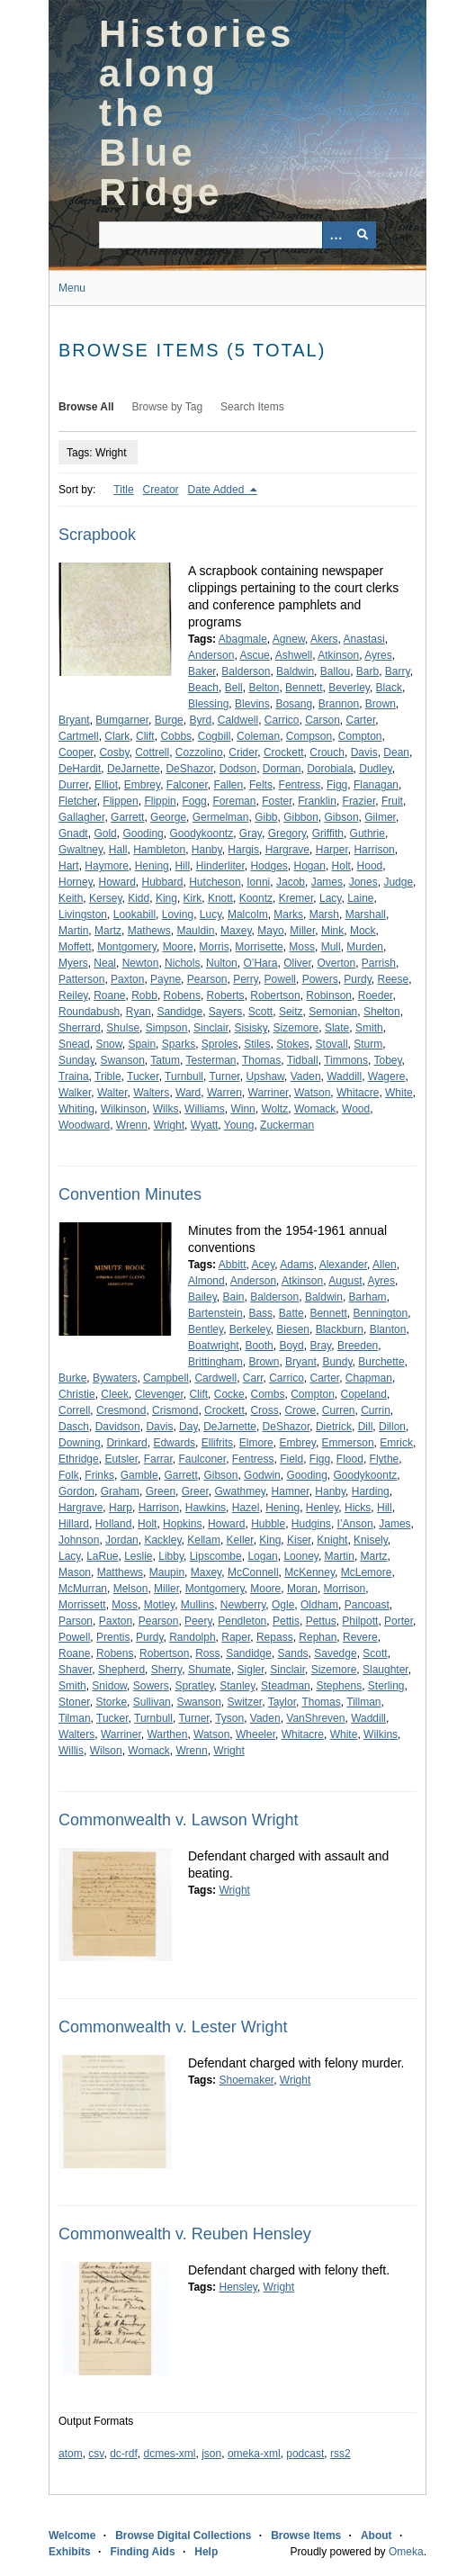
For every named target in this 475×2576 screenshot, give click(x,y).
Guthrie (367, 833)
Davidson (117, 1426)
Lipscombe (216, 1556)
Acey (263, 1264)
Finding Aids (142, 2551)
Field (291, 1459)
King (166, 898)
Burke (72, 1378)
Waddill (344, 1076)
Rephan (317, 1637)
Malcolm (248, 914)
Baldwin (295, 671)
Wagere (387, 1076)
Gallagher (81, 817)
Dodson (238, 768)
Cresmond (121, 1410)
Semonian (333, 1011)
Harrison (374, 849)
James (327, 882)
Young (239, 1125)
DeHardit (79, 768)
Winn (242, 1109)
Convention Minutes (130, 1194)
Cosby (114, 752)
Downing (79, 1443)
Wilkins (380, 1734)
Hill (182, 866)
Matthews (120, 1572)
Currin (375, 1410)
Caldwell (238, 720)
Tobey (387, 1060)
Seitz (291, 1011)
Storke (111, 1702)
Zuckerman (287, 1125)
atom (70, 2453)
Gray (250, 833)
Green (160, 1491)
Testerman (210, 1060)
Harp (120, 1507)
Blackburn (339, 1329)
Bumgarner (121, 720)
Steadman (285, 1686)
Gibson (342, 817)
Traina (73, 1076)
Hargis (243, 849)
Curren (338, 1410)
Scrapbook (97, 535)
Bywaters (115, 1378)
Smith (369, 1028)
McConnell (253, 1572)
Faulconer (202, 1459)
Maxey (235, 930)
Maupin (166, 1572)
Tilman (74, 1718)
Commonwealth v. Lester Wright (172, 2027)
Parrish (379, 963)
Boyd (291, 1345)
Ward (188, 1092)
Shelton (381, 1011)
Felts (261, 785)
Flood (349, 1459)
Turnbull (184, 1076)
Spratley (194, 1686)
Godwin (262, 1475)
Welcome (72, 2535)
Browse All (86, 407)
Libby (171, 1556)
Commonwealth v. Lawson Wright (178, 1820)
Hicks (358, 1507)
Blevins (252, 704)
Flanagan (376, 785)
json (211, 2453)
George (168, 817)
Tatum (165, 1060)
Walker (74, 1092)
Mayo (270, 930)
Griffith (328, 833)
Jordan (122, 1540)
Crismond (175, 1410)
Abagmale (243, 639)
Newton (140, 963)
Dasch (73, 1426)
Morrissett (82, 1605)
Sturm (368, 1044)
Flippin (159, 801)
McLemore (366, 1572)
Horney (75, 882)
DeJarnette (133, 768)
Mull (331, 947)
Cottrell (152, 752)
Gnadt (73, 833)
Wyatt (205, 1125)
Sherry (166, 1669)
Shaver (75, 1669)
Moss (302, 947)
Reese (392, 979)
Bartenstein (215, 1313)
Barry (397, 671)
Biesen (292, 1329)
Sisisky (250, 1028)
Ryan (138, 1011)
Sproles (220, 1044)
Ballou (335, 671)
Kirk (193, 898)
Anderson (211, 655)
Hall (118, 849)
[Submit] (362, 234)
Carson (322, 720)
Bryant (74, 720)
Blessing (208, 704)
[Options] (335, 234)
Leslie (138, 1556)
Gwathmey (239, 1491)
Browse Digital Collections (183, 2535)
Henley (322, 1507)
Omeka (406, 2551)
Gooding (142, 833)
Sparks (178, 1044)
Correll (74, 1410)
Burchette (381, 1362)
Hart (68, 866)
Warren (224, 1092)
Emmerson (348, 1443)
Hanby (207, 849)
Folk (68, 1475)
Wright (169, 1125)
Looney (300, 1556)
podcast (305, 2453)
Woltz (274, 1109)
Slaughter (385, 1669)
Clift (145, 736)
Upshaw (265, 1076)
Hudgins (311, 1524)
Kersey (105, 898)
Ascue (254, 655)
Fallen (229, 785)
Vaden (306, 1076)
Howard (116, 882)
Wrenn (132, 1125)
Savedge (335, 1653)
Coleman (258, 736)
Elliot (106, 785)
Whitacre (357, 1092)
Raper (235, 1637)
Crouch (327, 752)
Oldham (319, 1605)
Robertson (275, 995)
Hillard (73, 1524)
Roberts (226, 995)
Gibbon (300, 817)
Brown (380, 704)
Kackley (162, 1540)
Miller (302, 930)
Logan (262, 1556)
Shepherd (121, 1669)
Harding (371, 1491)
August (345, 1280)
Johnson (78, 1540)
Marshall (365, 914)
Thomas (261, 1060)
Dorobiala (330, 768)
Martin (73, 930)
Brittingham (215, 1362)
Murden (364, 947)
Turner (224, 1076)
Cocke (229, 1394)
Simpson (167, 1028)
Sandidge (179, 1011)
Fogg (194, 801)
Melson (130, 1588)
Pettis (286, 1621)
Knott (220, 898)
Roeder (375, 995)
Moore (178, 947)
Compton (360, 736)
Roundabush (89, 1011)
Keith (70, 898)
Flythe (384, 1459)
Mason (74, 1572)
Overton (337, 963)
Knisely (371, 1540)
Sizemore (296, 1028)
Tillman (363, 1702)
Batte (291, 1313)
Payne (165, 979)
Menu (71, 288)
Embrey (142, 785)
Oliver (297, 963)
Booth (259, 1345)
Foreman (233, 801)
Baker (202, 671)
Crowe (300, 1410)
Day (188, 1426)
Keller (240, 1540)
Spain (142, 1044)
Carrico (282, 720)
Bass (260, 1313)
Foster (276, 801)
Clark (117, 736)
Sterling (386, 1686)
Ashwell (293, 655)
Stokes (292, 1044)
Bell (234, 687)
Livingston (82, 914)
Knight (332, 1540)
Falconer (187, 785)
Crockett (284, 752)
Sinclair (211, 1028)
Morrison (345, 1588)
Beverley (349, 687)
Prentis (113, 1637)
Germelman (221, 817)
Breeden (357, 1345)
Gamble (139, 1475)
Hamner (290, 1491)
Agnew (289, 639)
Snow (108, 1044)
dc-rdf (124, 2453)
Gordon (76, 1491)
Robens (182, 995)
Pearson (207, 979)
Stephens (339, 1686)
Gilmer (380, 817)
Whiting (76, 1109)
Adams (296, 1264)
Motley (159, 1605)
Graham (120, 1491)
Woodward (84, 1125)
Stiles (257, 1044)
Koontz (256, 898)
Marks (288, 914)
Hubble (268, 1524)
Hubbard (163, 882)
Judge (398, 882)
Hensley (237, 2287)
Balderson (245, 671)
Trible (107, 1076)
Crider (243, 752)
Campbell (166, 1378)
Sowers (151, 1686)
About (376, 2535)
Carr (253, 1378)
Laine (360, 898)
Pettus (321, 1621)
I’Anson (355, 1524)
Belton (263, 687)
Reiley (72, 995)
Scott (260, 1011)
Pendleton (242, 1621)
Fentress (300, 785)
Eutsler (121, 1459)
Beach (203, 687)
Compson (309, 736)
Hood (370, 866)
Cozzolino (199, 752)
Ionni (258, 882)
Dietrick (334, 1426)
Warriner (268, 1092)
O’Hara (260, 963)
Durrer (73, 785)
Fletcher (77, 801)
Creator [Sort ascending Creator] (161, 489)
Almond (206, 1280)
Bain (233, 1297)
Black (389, 687)
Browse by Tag (167, 407)
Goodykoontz (201, 833)
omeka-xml (254, 2453)
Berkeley (250, 1329)
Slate (337, 1028)
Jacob (290, 882)
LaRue (102, 1556)
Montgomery (127, 947)
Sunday (76, 1060)
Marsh (324, 914)
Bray (320, 1345)
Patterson (81, 979)
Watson (312, 1092)
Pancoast (367, 1605)
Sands (293, 1653)
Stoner (74, 1702)
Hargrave (287, 849)
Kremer (296, 898)
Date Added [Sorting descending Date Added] (217, 489)
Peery (197, 1621)
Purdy (357, 979)
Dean (396, 752)
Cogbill (214, 736)
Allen (384, 1264)
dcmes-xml (170, 2453)
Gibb (266, 817)
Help (206, 2551)
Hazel (246, 1507)
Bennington (380, 1313)
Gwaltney (80, 849)
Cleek (115, 1394)
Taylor (282, 1702)
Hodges (268, 866)
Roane (109, 995)
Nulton (222, 963)
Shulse (122, 1028)
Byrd (200, 720)
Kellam (203, 1540)
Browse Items (306, 2535)
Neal (105, 963)
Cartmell (78, 736)
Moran (302, 1588)
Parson (75, 1621)
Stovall (332, 1044)
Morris (214, 947)
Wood (356, 1109)
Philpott (360, 1621)
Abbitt (232, 1264)
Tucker (143, 1076)
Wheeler (255, 1734)
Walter (112, 1092)
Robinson (329, 995)
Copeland (364, 1394)
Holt (341, 866)
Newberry (242, 1605)
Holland (113, 1524)
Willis (71, 1750)
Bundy (337, 1362)
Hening (152, 866)
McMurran (82, 1588)
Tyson (229, 1718)
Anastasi (364, 639)
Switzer (244, 1702)
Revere (360, 1637)
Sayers (225, 1011)
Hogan (310, 866)
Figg (337, 785)
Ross (207, 1653)
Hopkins (182, 1524)
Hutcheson (214, 882)
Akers (324, 639)
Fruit (392, 801)
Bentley (205, 1329)
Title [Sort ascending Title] (123, 489)
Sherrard (79, 1028)
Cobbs (176, 736)
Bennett (303, 687)
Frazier (359, 801)
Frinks (99, 1475)
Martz (107, 930)
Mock (363, 930)
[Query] (237, 234)
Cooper (76, 752)
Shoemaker (246, 2080)
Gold (105, 833)
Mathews (149, 930)
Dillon (392, 1426)
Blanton (388, 1329)
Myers (73, 963)
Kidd (138, 898)
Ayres (377, 655)
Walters (151, 1092)
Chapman (368, 1378)
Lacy (330, 898)
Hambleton (159, 849)
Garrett (127, 817)
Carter (361, 720)
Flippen (120, 801)
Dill (365, 1426)
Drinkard (126, 1443)
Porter (398, 1621)
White (399, 1092)
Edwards (174, 1443)
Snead (74, 1044)
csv (95, 2453)
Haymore (107, 866)
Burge (169, 720)
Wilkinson (124, 1109)
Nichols (182, 963)
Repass (274, 1637)
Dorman (282, 768)
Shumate (209, 1669)
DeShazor (189, 768)
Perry (245, 979)
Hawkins (205, 1507)
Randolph (192, 1637)
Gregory (287, 833)
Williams (204, 1109)
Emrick (396, 1443)
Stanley (237, 1686)
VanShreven (315, 1718)
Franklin (317, 801)
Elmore (256, 1443)
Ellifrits (217, 1443)
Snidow (109, 1686)
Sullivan (152, 1702)
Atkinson (338, 655)
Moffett (74, 947)
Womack (315, 1109)
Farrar (158, 1459)
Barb (367, 671)
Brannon (338, 704)
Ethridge (78, 1459)
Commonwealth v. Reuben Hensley (184, 2234)
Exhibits (70, 2551)
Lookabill (134, 914)
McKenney (309, 1572)
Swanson (122, 1060)
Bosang (293, 704)
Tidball (302, 1060)
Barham (368, 1297)
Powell (280, 979)
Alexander (343, 1264)
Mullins (197, 1605)
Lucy (210, 914)
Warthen (167, 1734)
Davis (364, 752)
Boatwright (213, 1345)
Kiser (299, 1540)
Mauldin (195, 930)
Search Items (252, 407)
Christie (76, 1394)
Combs (267, 1394)
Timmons (346, 1060)
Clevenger (159, 1394)
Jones (363, 882)
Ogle (283, 1605)
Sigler (251, 1669)
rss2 (340, 2453)
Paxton (127, 979)
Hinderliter (220, 866)
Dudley (375, 768)
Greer (195, 1491)
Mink (332, 930)
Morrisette (258, 947)
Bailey (202, 1297)
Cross (264, 1410)
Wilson (106, 1750)
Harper (332, 849)
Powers (320, 979)
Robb (144, 995)
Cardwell (215, 1378)
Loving (177, 914)
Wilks (166, 1109)
